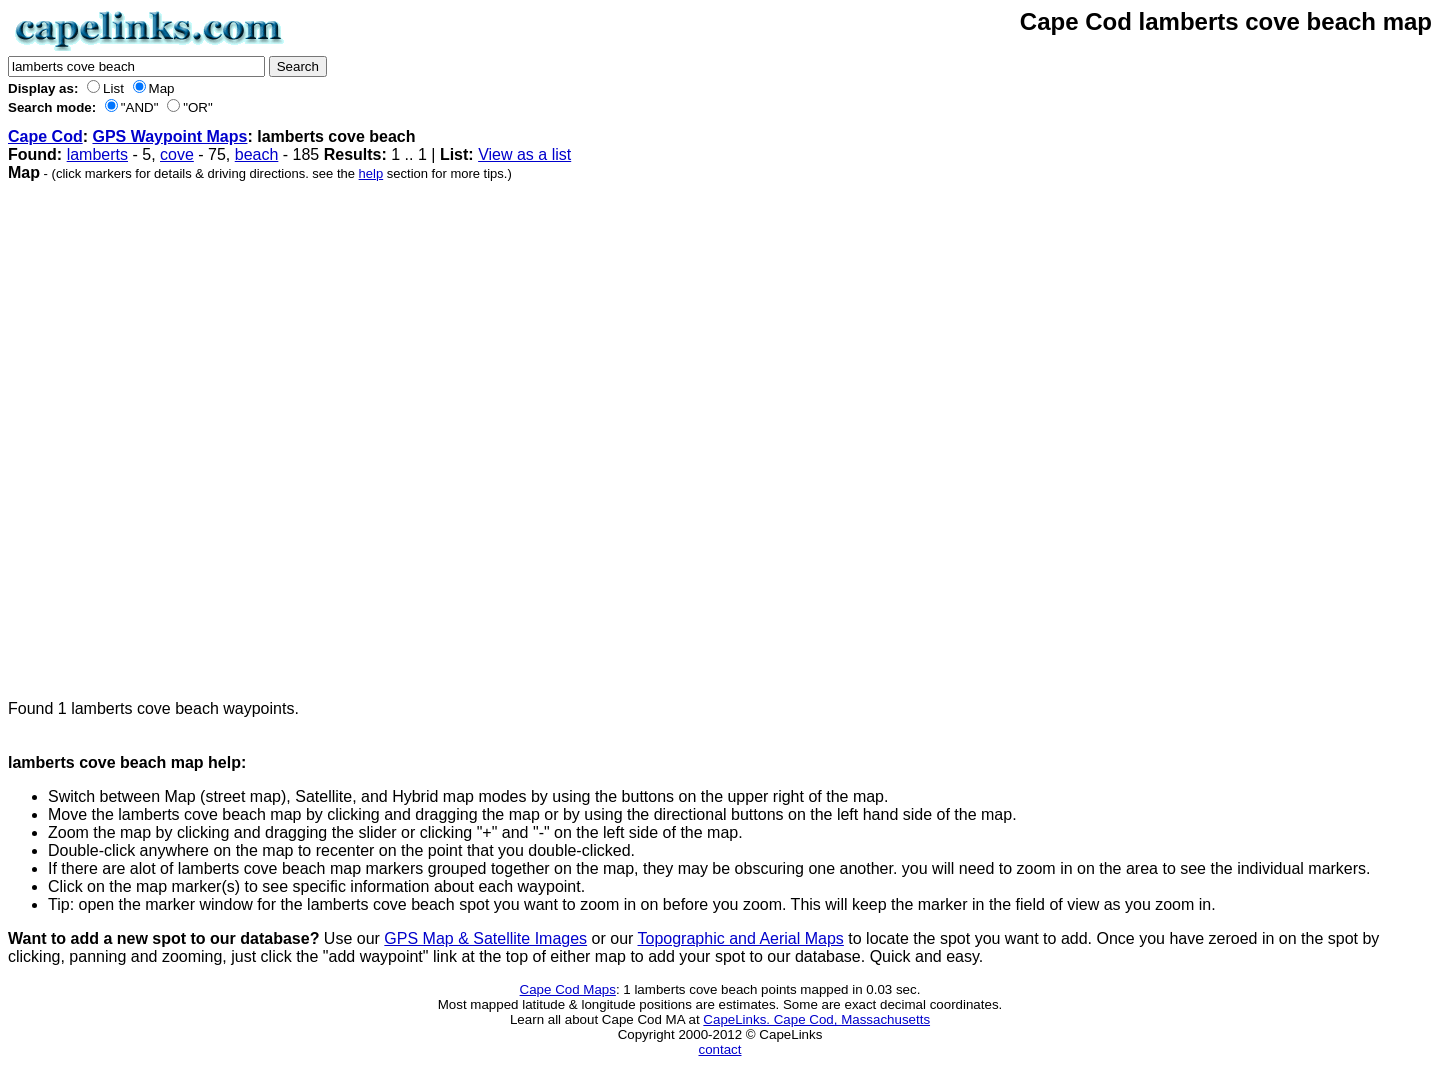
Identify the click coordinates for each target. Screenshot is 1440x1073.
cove (177, 154)
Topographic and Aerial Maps (741, 938)
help (371, 173)
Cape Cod (45, 136)
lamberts (97, 154)
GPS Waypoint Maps (169, 136)
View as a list (524, 154)
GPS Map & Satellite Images (485, 938)
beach (257, 154)
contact (720, 1049)
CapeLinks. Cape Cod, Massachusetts (816, 1019)
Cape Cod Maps (568, 989)
